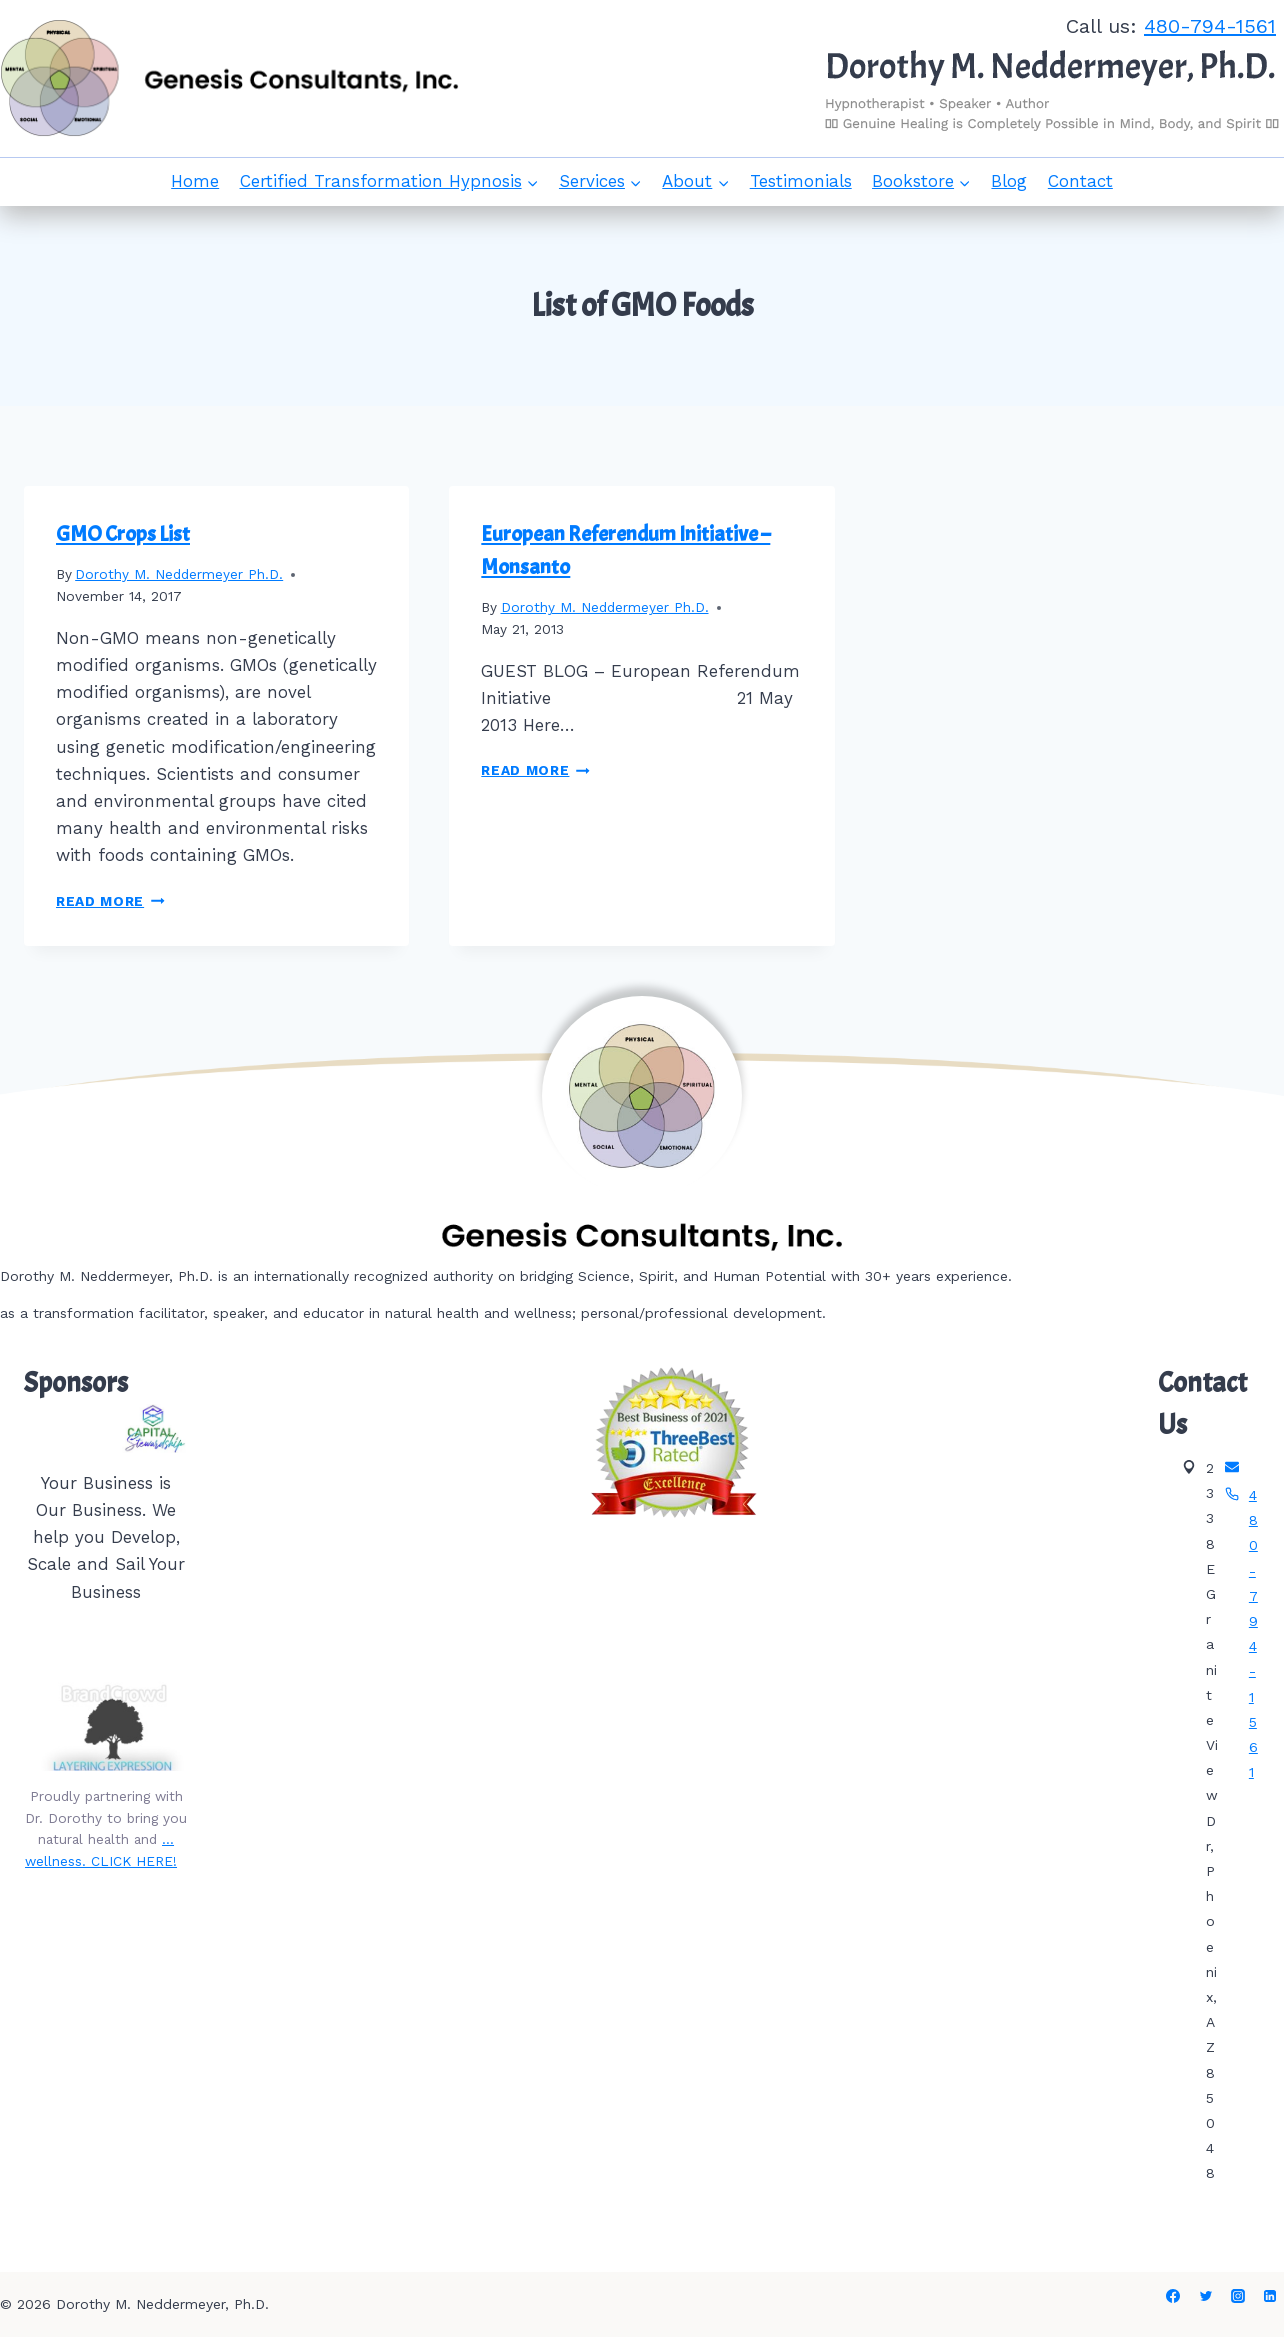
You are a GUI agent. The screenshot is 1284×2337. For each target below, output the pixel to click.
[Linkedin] (1270, 2296)
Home (195, 181)
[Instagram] (1238, 2296)
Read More (110, 901)
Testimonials (801, 181)
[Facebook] (1173, 2296)
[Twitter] (1206, 2296)
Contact (1080, 181)
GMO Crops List (123, 534)
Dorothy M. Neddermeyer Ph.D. (179, 574)
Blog (1009, 181)
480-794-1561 (1210, 26)
